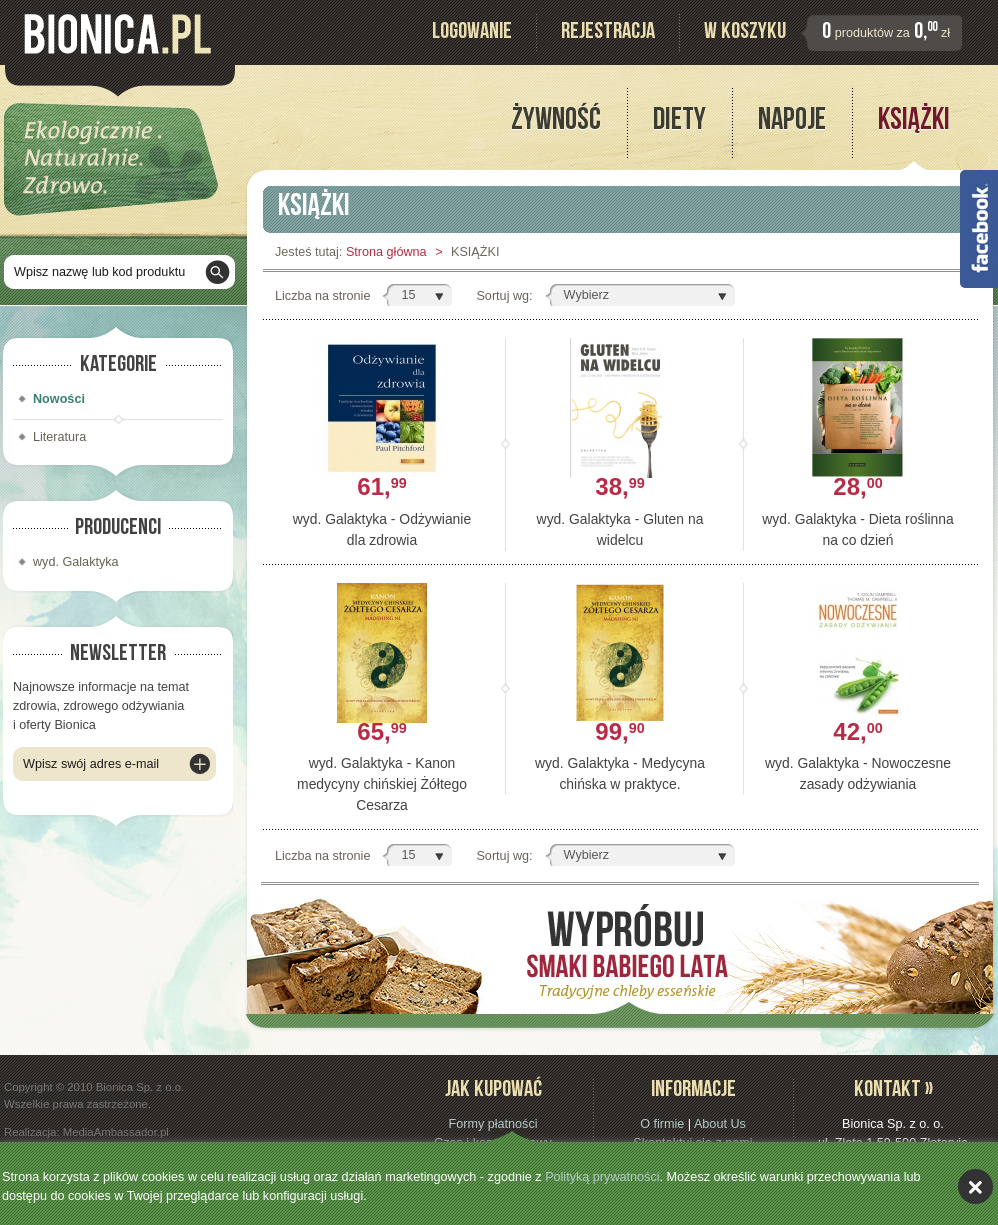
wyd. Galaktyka (76, 562)
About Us (720, 1124)
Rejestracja (608, 33)
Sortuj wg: (504, 296)
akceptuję (975, 1186)
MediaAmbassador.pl (116, 1132)
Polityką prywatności (602, 1177)
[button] (417, 295)
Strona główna (386, 252)
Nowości (59, 399)
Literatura (59, 437)
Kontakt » (893, 1091)
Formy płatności (492, 1124)
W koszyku (745, 33)
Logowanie (472, 33)
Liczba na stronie (322, 296)
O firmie (662, 1124)
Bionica (117, 34)
